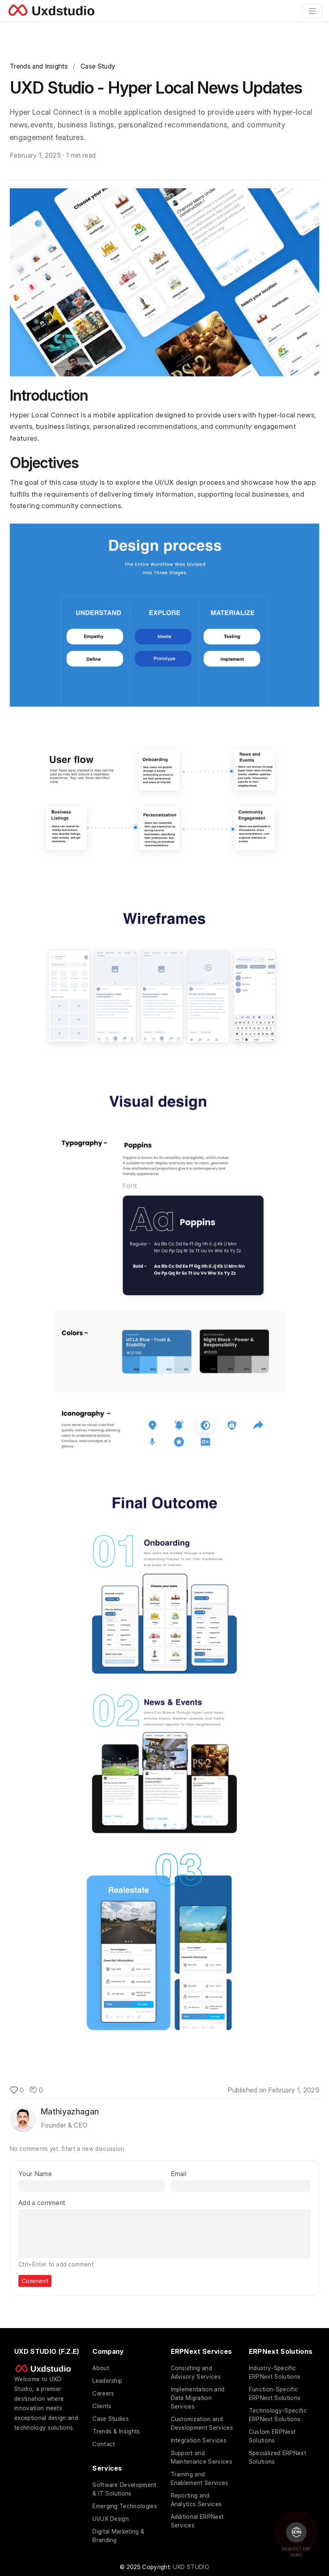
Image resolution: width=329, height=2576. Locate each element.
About (100, 2367)
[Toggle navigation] (312, 11)
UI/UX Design (110, 2518)
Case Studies (110, 2418)
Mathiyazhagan (70, 2112)
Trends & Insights (116, 2431)
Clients (101, 2405)
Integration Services (198, 2440)
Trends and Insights (39, 66)
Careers (103, 2393)
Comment (35, 2280)
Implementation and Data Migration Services (198, 2398)
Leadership (107, 2380)
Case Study (98, 66)
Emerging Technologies (124, 2505)
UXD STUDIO (191, 2566)
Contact (103, 2443)
